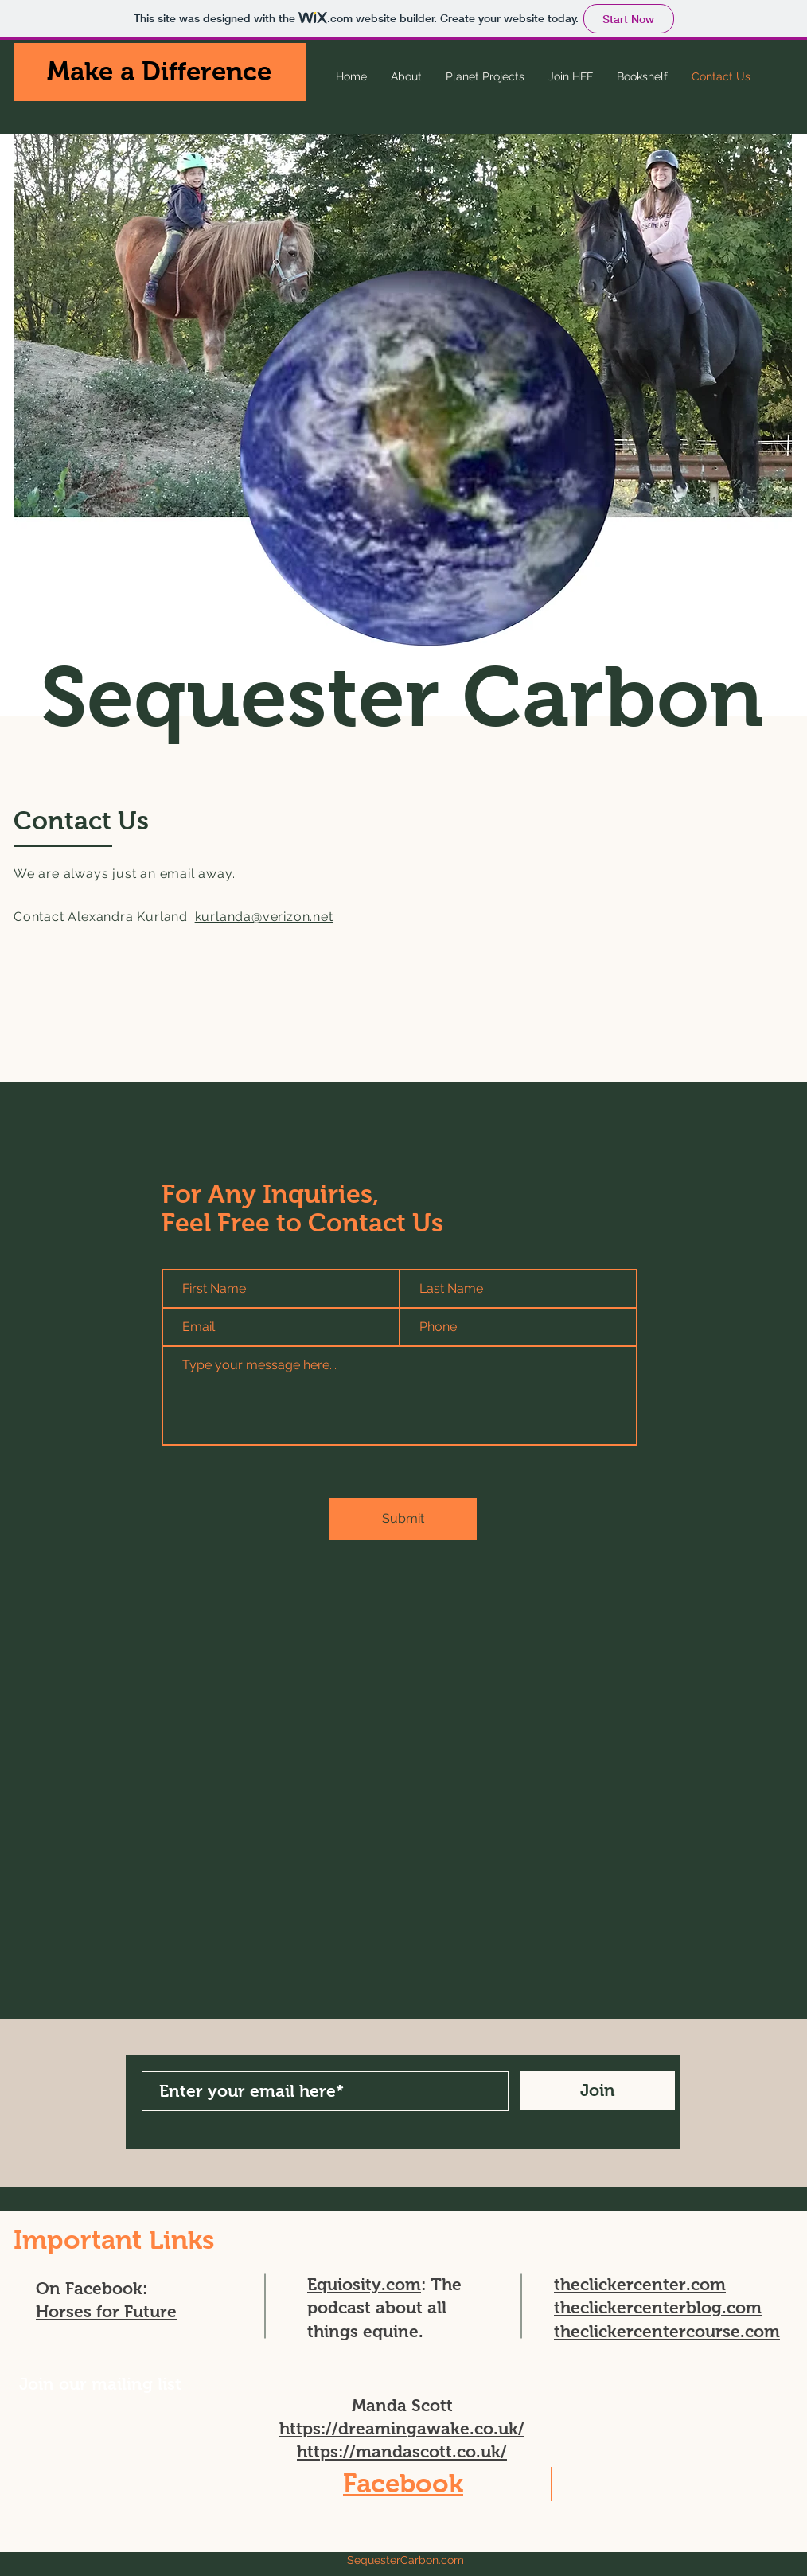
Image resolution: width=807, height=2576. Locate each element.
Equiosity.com (364, 2284)
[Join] (597, 2090)
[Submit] (403, 1519)
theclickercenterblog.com (658, 2307)
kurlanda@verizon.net (264, 916)
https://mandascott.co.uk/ (402, 2451)
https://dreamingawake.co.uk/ (401, 2428)
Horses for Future (106, 2311)
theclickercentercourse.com (667, 2331)
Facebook (403, 2483)
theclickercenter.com (640, 2284)
